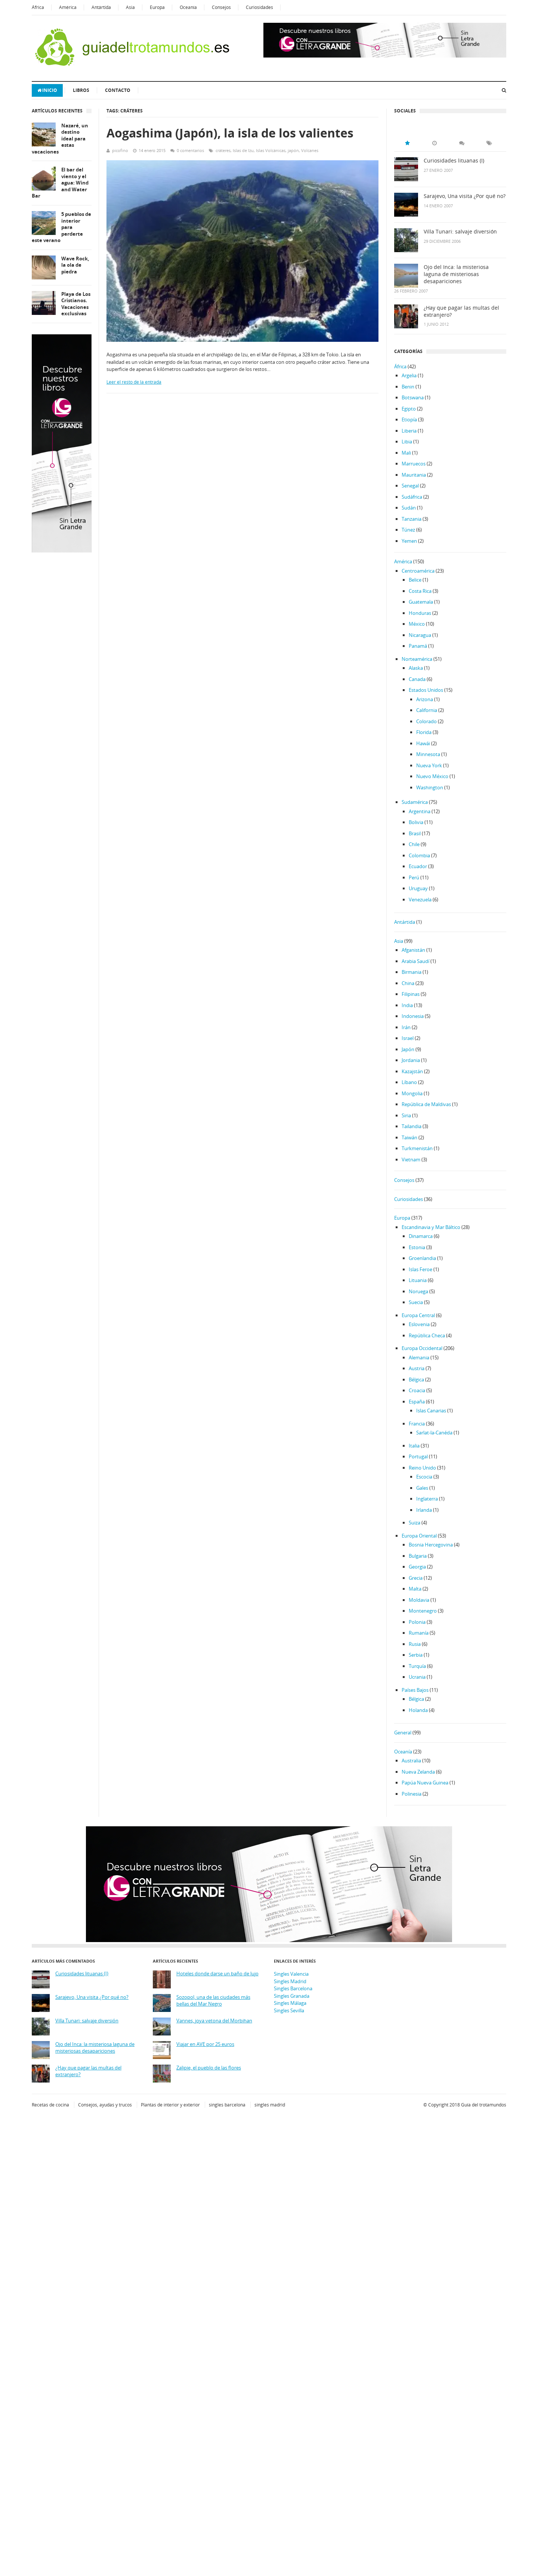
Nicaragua (420, 635)
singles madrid (269, 2105)
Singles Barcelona (293, 1988)
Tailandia (411, 1126)
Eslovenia (419, 1324)
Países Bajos (415, 1690)
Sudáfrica (412, 496)
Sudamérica (415, 802)
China (408, 983)
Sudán (409, 507)
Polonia (417, 1622)
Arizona (424, 699)
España (417, 1401)
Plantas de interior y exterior (170, 2105)
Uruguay (418, 888)
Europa (157, 7)
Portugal (418, 1456)
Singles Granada (291, 1996)
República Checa (427, 1335)
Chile (414, 844)
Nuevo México (432, 776)
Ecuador (418, 866)
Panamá (418, 646)
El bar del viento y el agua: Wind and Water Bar (60, 183)
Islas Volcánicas (270, 150)
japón (293, 150)
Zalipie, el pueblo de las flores (208, 2068)
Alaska (416, 668)
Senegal (410, 485)
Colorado (426, 721)
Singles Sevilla (289, 2010)
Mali (406, 452)
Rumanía (419, 1632)
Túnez (408, 529)
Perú (414, 877)
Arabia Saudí (415, 961)
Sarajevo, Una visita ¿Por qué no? (464, 196)
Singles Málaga (290, 2003)
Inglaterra (427, 1498)
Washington (429, 787)
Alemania (419, 1357)
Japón (408, 1049)
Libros (81, 90)
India (407, 1005)
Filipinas (411, 994)
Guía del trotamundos (483, 2105)
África (38, 7)
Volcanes (309, 150)
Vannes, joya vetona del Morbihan (214, 2021)
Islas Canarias (431, 1410)
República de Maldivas (426, 1104)
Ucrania (417, 1677)
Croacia (417, 1390)
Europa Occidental (422, 1348)
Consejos (221, 7)
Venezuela (420, 899)
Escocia (424, 1476)
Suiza (414, 1522)
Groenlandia (422, 1258)
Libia (407, 441)
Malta (415, 1588)
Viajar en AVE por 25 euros (205, 2044)
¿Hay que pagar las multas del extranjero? (461, 311)
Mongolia (412, 1093)
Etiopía (409, 419)
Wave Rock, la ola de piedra (75, 265)
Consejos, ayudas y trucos (105, 2105)
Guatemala (421, 601)
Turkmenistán (417, 1148)
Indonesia (413, 1016)
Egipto (409, 408)
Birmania (411, 972)
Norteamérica (417, 659)
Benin (408, 386)
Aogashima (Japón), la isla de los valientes (229, 133)
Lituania (418, 1280)
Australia (411, 1760)
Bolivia (416, 822)
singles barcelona (227, 2105)
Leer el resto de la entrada (133, 382)
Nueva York (429, 765)
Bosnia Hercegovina (431, 1544)
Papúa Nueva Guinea (425, 1782)
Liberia (409, 430)
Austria (416, 1368)
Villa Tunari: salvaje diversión (460, 231)
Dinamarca (421, 1236)
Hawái (423, 743)
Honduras (420, 613)
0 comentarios (190, 150)
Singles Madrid (290, 1981)
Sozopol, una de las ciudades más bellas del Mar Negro (213, 2000)
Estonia (417, 1247)
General (402, 1732)
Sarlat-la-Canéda (434, 1432)
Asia (130, 7)
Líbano (409, 1082)
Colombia (419, 855)
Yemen (409, 541)
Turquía (417, 1666)
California (426, 710)
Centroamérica (418, 570)
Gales (422, 1487)
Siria (406, 1115)
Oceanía (188, 7)
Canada (417, 679)
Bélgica (416, 1379)
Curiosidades (259, 7)
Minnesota (428, 754)
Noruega (418, 1291)
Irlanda (424, 1510)
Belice (415, 579)
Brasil (415, 833)
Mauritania (414, 474)
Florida (424, 732)
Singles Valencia (291, 1973)
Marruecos (414, 463)
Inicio (47, 90)
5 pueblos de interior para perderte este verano (61, 227)
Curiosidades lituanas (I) (454, 160)
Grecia (416, 1578)
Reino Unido (422, 1467)
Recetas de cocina (50, 2105)
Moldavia (419, 1600)
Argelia (409, 375)
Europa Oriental (419, 1535)
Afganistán (413, 950)
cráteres (223, 150)
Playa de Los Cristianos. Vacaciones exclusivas (75, 304)
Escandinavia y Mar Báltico (431, 1227)
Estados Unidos (426, 690)
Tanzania (411, 518)
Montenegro (423, 1610)
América (68, 7)
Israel (408, 1038)
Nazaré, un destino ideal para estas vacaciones (60, 139)
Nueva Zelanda (418, 1771)
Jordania (411, 1060)
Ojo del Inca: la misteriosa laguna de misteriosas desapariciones (456, 274)
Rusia (415, 1644)
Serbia (416, 1654)
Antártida (101, 7)
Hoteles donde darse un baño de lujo (217, 1973)
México (417, 623)
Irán (406, 1027)
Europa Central (418, 1315)
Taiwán (409, 1137)
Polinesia (411, 1793)
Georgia (417, 1566)
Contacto (117, 90)
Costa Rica (420, 591)
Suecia (416, 1302)
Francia (417, 1423)
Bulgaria (418, 1555)
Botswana (413, 397)
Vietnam (411, 1159)
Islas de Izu (243, 150)
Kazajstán (412, 1071)
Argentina (419, 811)
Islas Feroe (420, 1269)
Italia (414, 1445)
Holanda (418, 1710)
